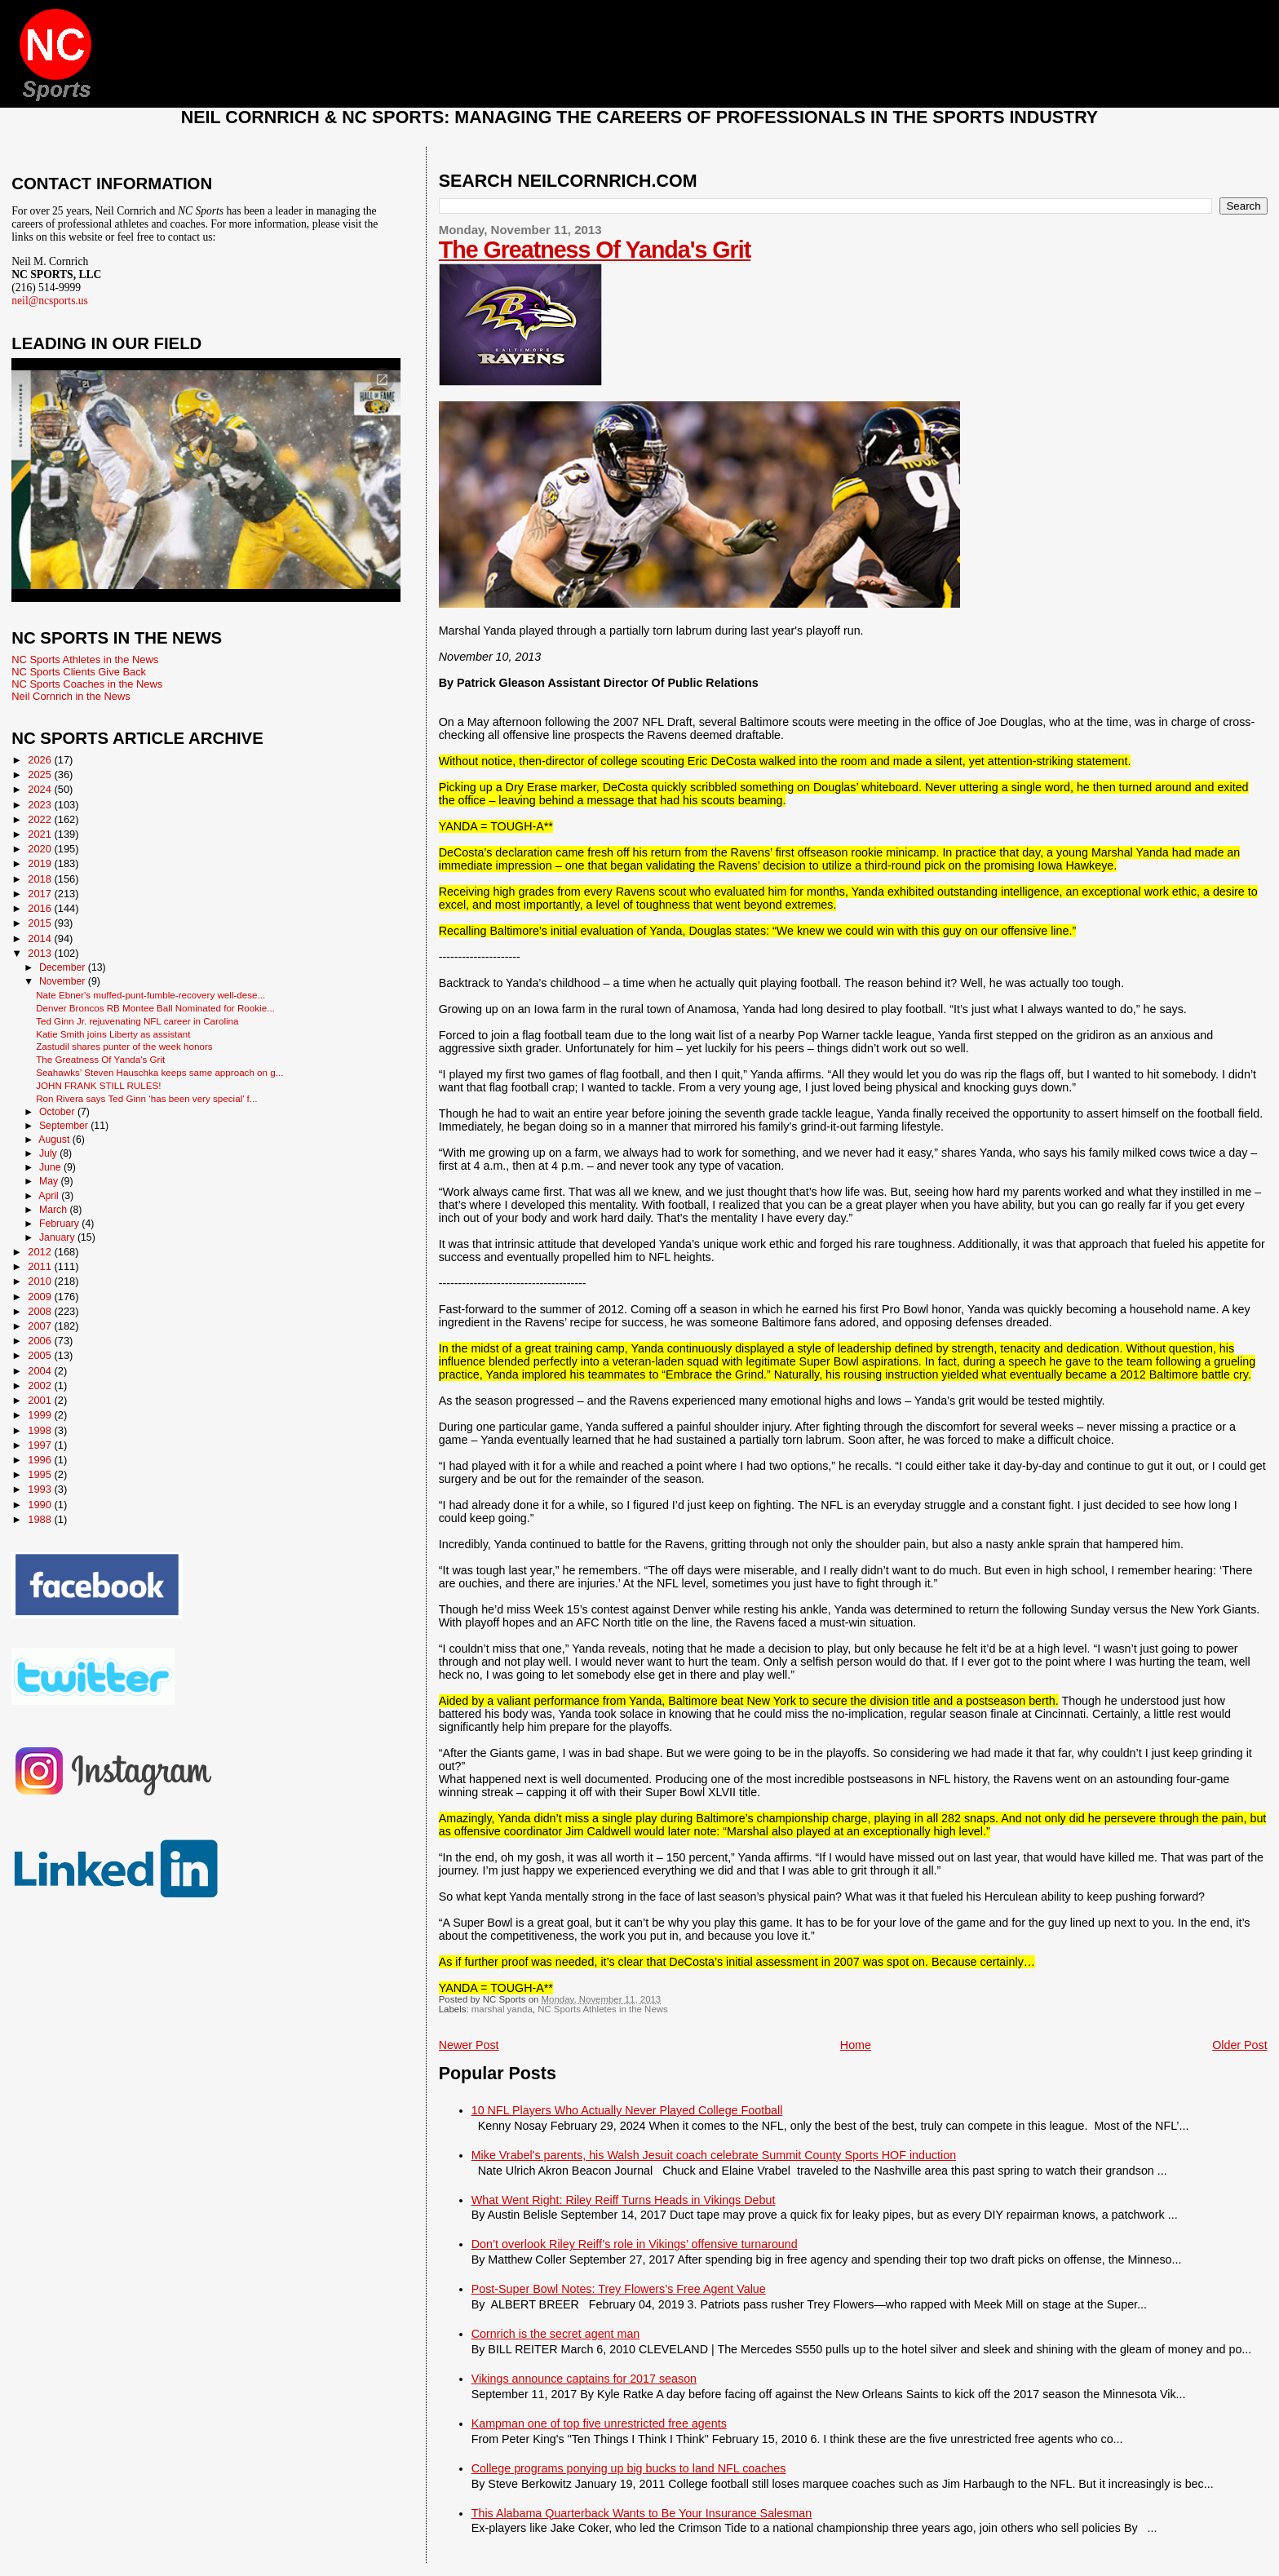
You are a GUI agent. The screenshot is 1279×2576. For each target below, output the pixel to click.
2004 (41, 1371)
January (58, 1237)
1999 (41, 1415)
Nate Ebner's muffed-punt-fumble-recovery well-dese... (150, 994)
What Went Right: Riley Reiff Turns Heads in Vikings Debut (623, 2199)
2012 (41, 1252)
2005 (41, 1355)
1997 (41, 1445)
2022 (41, 819)
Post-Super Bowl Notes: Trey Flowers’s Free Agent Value (618, 2288)
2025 (41, 774)
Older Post (1240, 2045)
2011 (41, 1266)
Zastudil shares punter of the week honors (124, 1046)
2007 (41, 1326)
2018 (41, 879)
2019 (41, 863)
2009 (41, 1296)
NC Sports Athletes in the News (603, 2009)
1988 (41, 1519)
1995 (41, 1474)
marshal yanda (502, 2009)
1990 (41, 1504)
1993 (41, 1489)
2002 (41, 1385)
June (51, 1167)
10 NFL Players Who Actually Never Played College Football (627, 2110)
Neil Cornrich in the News (70, 696)
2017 (41, 893)
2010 (41, 1281)
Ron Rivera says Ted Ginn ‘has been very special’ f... (146, 1098)
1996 (41, 1460)
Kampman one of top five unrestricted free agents (599, 2423)
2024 (41, 789)
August (55, 1139)
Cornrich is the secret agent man (555, 2333)
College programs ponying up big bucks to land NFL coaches (628, 2468)
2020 (41, 849)
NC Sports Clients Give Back (78, 672)
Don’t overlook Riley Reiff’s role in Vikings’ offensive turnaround (634, 2244)
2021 (41, 834)
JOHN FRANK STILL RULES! (98, 1085)
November (63, 981)
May (50, 1181)
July (49, 1153)
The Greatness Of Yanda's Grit (595, 250)
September (65, 1125)
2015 (41, 923)
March (54, 1209)
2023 (41, 805)
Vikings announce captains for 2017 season (584, 2378)
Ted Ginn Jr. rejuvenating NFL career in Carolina (137, 1021)
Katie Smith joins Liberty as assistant (113, 1034)
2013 (41, 953)
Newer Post (469, 2045)
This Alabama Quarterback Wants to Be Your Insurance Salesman (641, 2513)
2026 (41, 760)
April (49, 1196)
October (58, 1112)
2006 (41, 1340)
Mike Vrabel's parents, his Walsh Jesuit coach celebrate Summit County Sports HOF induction (713, 2155)
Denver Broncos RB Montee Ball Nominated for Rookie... (155, 1008)
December (63, 967)
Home (855, 2045)
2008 (41, 1311)
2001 (41, 1400)
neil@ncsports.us (49, 300)
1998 (41, 1430)
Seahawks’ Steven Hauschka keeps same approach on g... (159, 1072)
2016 (41, 908)
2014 (41, 938)
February (60, 1223)
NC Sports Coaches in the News (86, 684)
